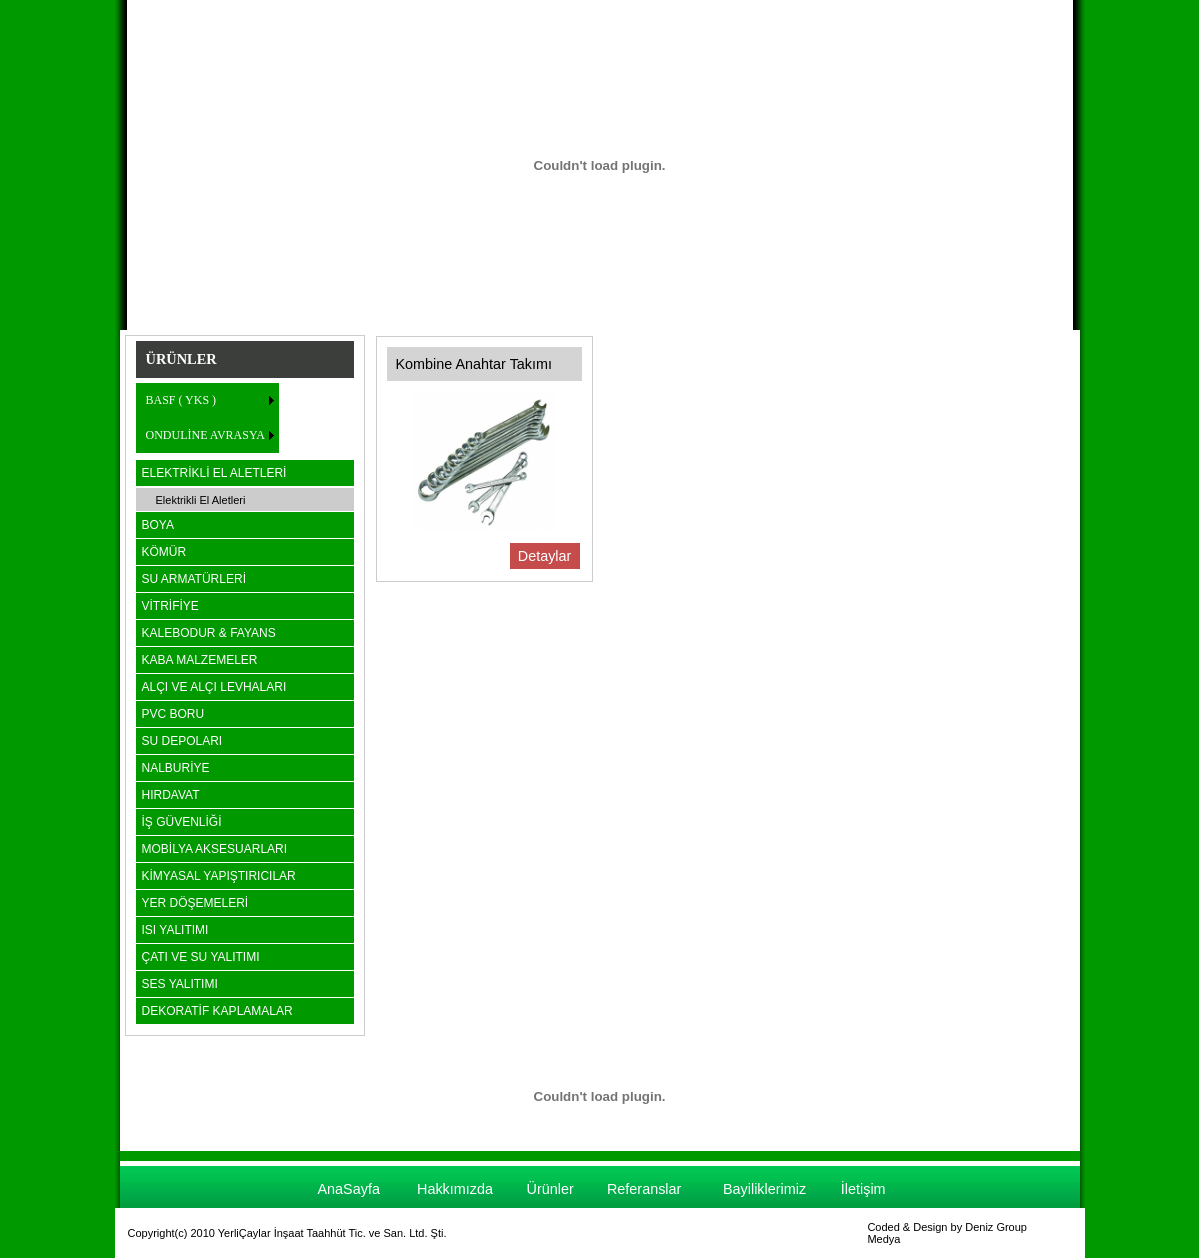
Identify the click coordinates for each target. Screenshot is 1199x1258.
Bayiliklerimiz (764, 1189)
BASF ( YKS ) (181, 400)
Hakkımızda (455, 1189)
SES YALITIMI (180, 984)
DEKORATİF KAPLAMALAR (217, 1011)
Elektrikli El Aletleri (201, 500)
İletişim (863, 1189)
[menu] (207, 418)
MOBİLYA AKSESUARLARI (215, 849)
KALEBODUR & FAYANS (209, 633)
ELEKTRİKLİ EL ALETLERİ (214, 473)
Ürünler (550, 1189)
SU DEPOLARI (182, 741)
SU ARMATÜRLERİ (194, 579)
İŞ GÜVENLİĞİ (182, 822)
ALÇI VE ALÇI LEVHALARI (214, 687)
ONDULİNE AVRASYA (205, 435)
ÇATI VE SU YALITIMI (201, 957)
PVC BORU (173, 714)
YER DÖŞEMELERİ (195, 903)
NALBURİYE (176, 768)
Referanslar (644, 1189)
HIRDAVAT (171, 795)
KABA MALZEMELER (200, 660)
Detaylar (545, 556)
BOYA (158, 525)
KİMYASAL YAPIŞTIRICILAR (219, 876)
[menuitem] (207, 400)
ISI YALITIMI (175, 930)
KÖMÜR (164, 552)
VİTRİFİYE (170, 606)
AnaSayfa (348, 1189)
